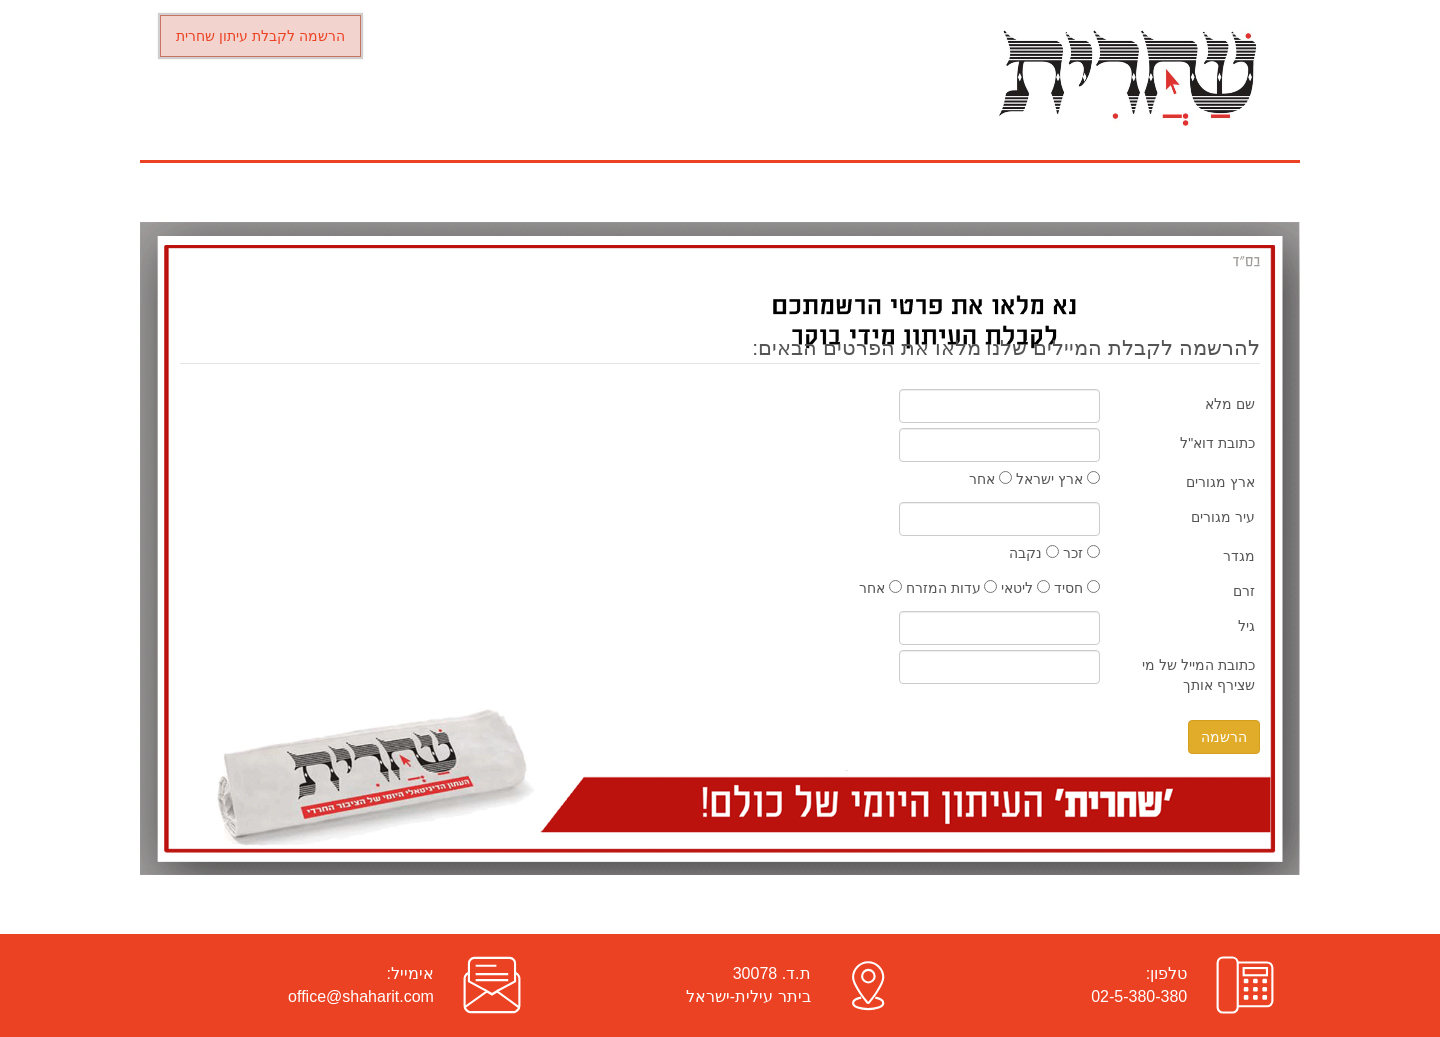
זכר (1081, 553)
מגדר (1239, 556)
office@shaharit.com (361, 996)
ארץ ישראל (1058, 479)
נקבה (1034, 553)
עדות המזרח (952, 588)
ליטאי (1025, 588)
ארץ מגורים (1220, 482)
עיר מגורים (1223, 517)
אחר (990, 479)
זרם (1244, 591)
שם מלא (1230, 404)
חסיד (1077, 588)
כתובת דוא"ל (1217, 443)
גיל (1246, 626)
